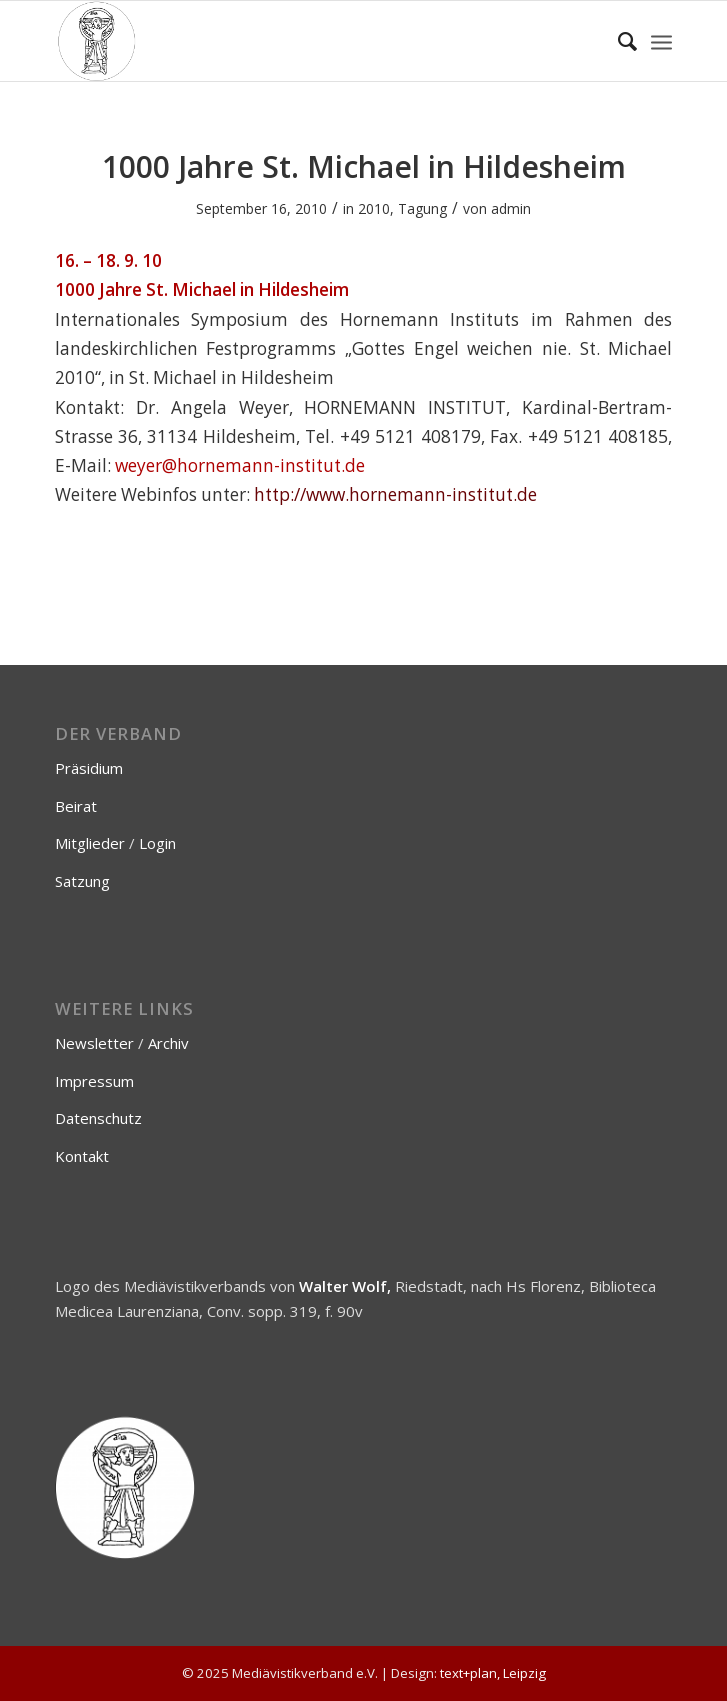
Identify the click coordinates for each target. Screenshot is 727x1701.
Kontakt (82, 1156)
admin (511, 208)
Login (157, 843)
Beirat (76, 806)
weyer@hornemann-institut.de (240, 465)
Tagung (422, 208)
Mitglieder (90, 843)
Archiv (168, 1043)
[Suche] (617, 41)
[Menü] (661, 41)
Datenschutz (98, 1118)
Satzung (82, 881)
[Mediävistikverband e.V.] (302, 41)
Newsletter (94, 1043)
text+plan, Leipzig (493, 1673)
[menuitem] (617, 41)
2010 (374, 208)
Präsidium (89, 768)
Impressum (94, 1081)
